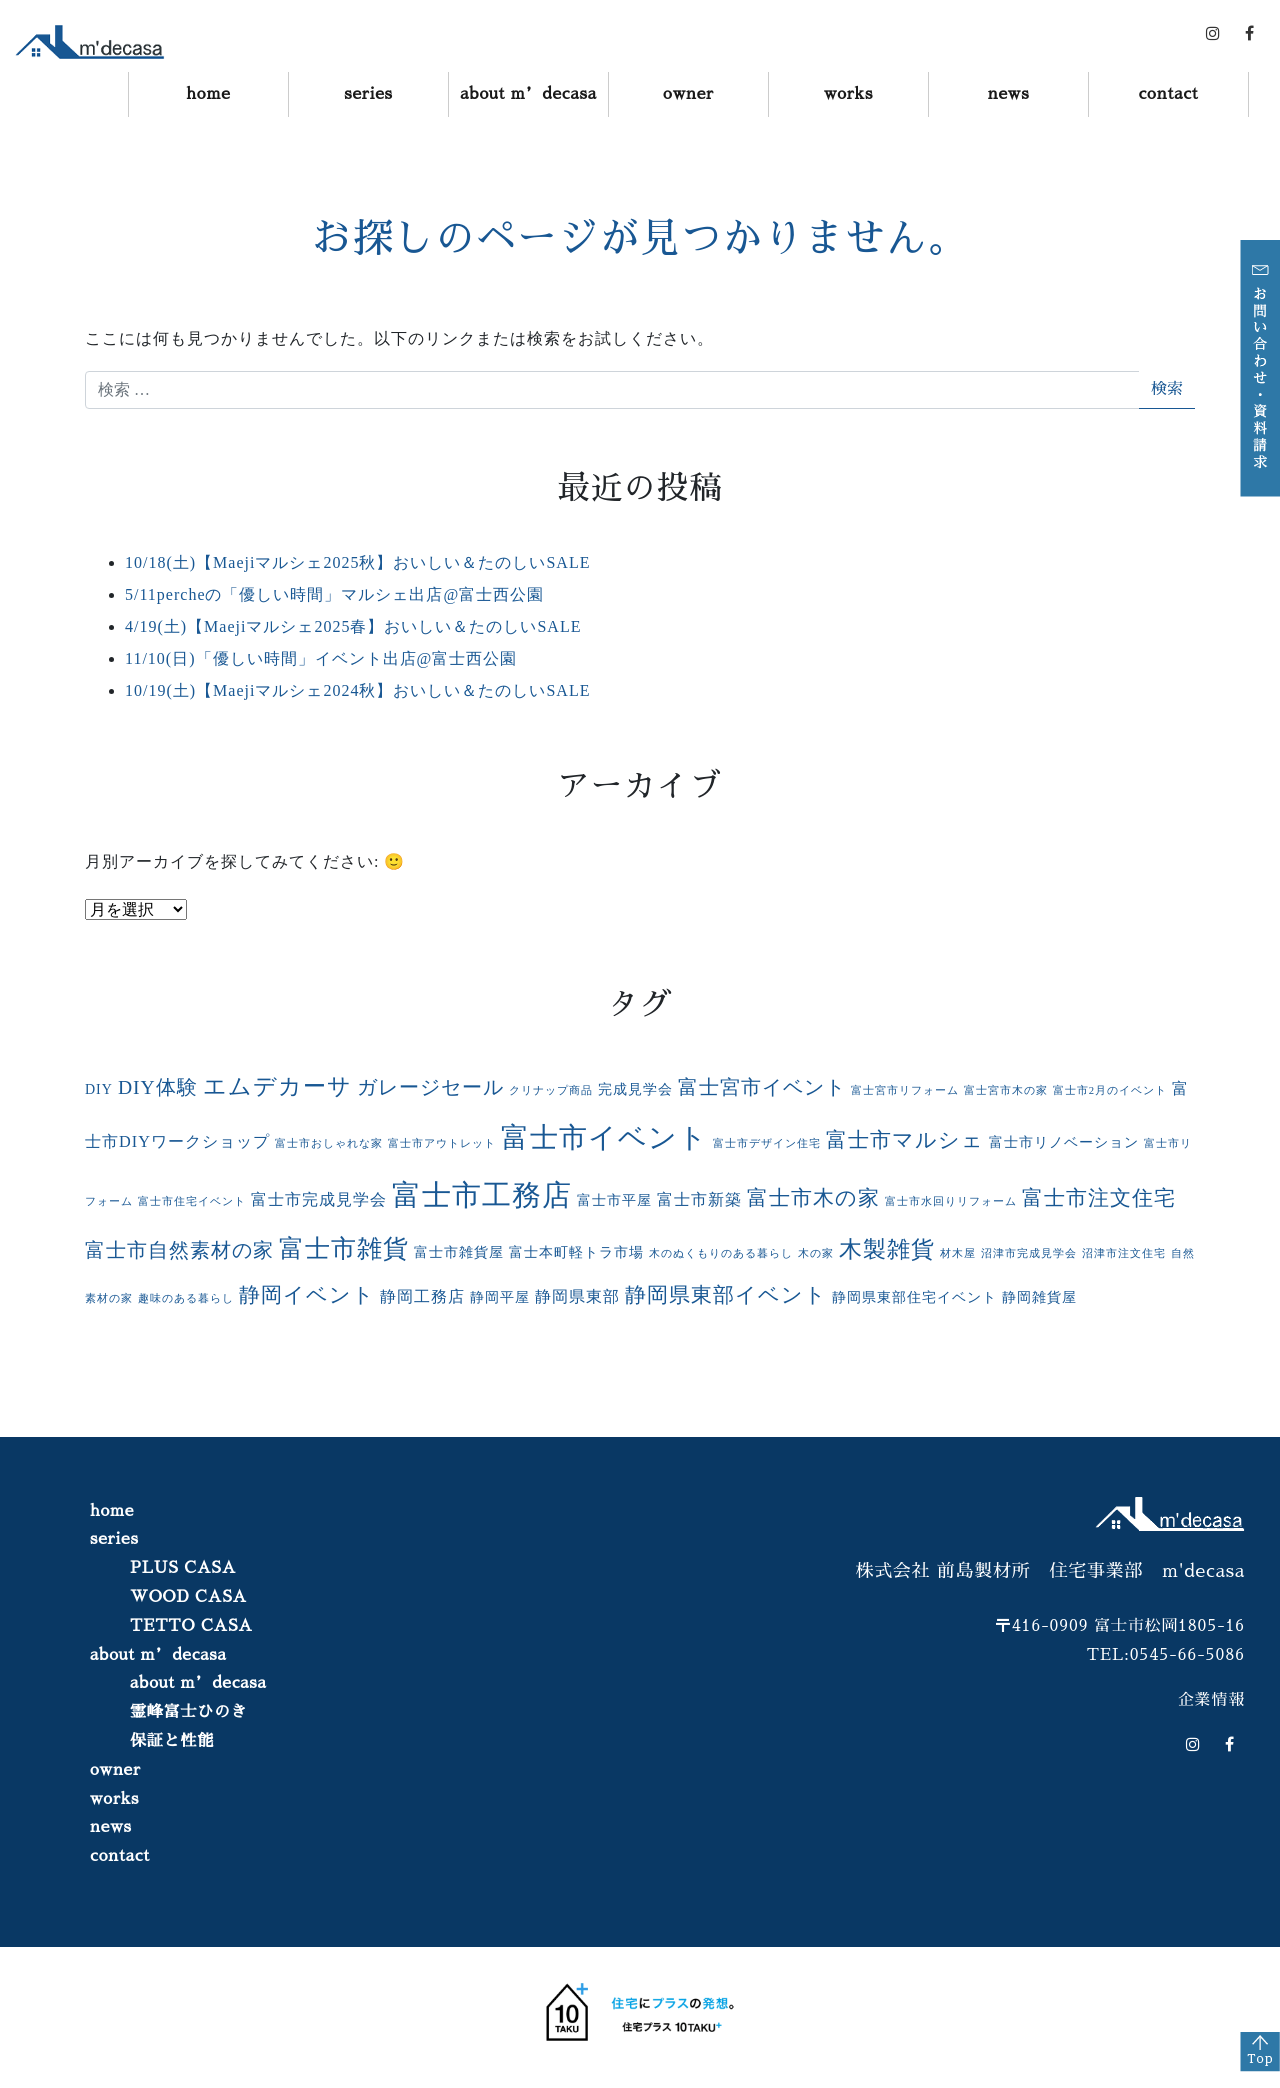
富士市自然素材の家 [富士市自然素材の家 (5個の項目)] (179, 1250)
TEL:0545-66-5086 (1166, 1655)
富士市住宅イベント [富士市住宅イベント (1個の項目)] (192, 1201)
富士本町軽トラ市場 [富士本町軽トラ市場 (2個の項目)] (576, 1252)
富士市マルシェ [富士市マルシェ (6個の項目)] (905, 1140)
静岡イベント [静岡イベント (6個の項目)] (307, 1295)
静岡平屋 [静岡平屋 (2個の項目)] (500, 1297)
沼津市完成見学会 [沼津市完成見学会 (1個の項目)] (1029, 1253)
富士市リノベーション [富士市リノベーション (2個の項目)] (1064, 1142)
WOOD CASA (188, 1597)
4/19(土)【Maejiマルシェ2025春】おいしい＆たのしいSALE (353, 626)
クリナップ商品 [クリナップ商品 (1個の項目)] (551, 1090)
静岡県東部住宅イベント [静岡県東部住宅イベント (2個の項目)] (914, 1297)
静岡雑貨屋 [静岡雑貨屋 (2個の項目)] (1039, 1297)
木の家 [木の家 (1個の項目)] (816, 1253)
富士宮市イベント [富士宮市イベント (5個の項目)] (762, 1087)
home (208, 94)
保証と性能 (172, 1741)
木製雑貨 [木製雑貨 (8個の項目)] (887, 1249)
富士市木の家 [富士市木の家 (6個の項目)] (813, 1198)
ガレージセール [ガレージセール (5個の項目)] (430, 1087)
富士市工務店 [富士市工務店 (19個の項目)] (482, 1195)
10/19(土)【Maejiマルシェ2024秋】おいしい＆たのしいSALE (357, 690)
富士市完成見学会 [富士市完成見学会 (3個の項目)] (319, 1200)
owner (688, 94)
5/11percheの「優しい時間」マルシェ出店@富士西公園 (334, 594)
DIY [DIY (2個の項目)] (99, 1089)
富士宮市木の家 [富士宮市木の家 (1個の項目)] (1006, 1090)
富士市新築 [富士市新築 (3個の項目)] (699, 1200)
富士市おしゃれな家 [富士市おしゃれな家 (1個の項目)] (329, 1143)
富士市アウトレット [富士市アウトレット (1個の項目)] (442, 1143)
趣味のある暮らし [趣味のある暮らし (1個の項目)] (186, 1298)
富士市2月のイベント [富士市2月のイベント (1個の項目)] (1110, 1090)
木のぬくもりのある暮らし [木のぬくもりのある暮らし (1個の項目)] (721, 1253)
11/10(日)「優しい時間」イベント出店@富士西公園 (321, 658)
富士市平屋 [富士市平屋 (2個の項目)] (614, 1200)
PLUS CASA (183, 1568)
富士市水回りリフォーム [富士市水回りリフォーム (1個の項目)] (951, 1201)
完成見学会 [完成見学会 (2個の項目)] (635, 1089)
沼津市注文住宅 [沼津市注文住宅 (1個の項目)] (1124, 1253)
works (848, 94)
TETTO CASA (191, 1626)
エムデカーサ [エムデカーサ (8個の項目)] (277, 1086)
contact (1168, 94)
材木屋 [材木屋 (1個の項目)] (958, 1253)
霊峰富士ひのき (189, 1712)
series (368, 94)
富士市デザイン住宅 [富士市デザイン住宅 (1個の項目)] (767, 1143)
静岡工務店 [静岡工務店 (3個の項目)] (422, 1297)
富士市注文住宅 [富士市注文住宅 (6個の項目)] (1099, 1198)
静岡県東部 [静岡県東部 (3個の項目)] (577, 1297)
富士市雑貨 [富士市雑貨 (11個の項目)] (344, 1248)
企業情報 (1211, 1700)
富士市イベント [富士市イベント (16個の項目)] (604, 1137)
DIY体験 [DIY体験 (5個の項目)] (158, 1087)
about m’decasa (528, 94)
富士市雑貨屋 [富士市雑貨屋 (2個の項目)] (459, 1252)
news (1009, 94)
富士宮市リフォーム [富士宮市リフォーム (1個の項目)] (905, 1090)
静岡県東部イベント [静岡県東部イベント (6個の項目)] (726, 1295)
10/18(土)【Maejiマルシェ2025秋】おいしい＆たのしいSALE (357, 562)
